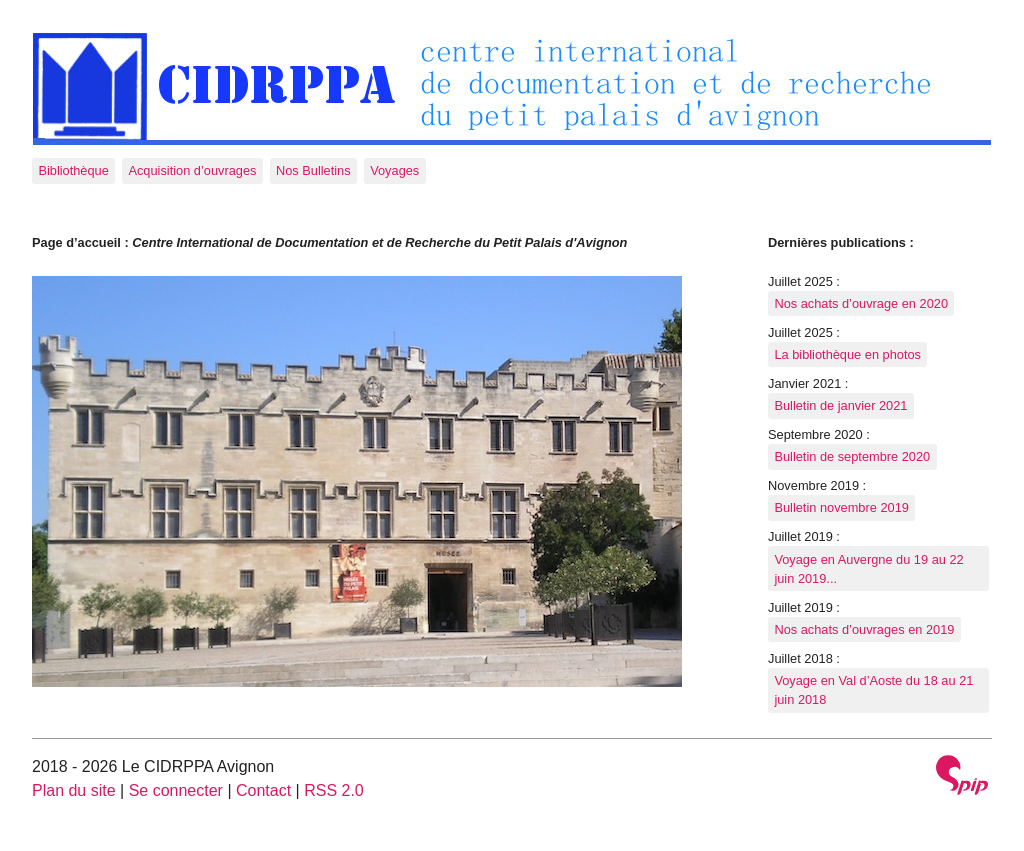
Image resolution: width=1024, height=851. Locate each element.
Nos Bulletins (313, 170)
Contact (263, 790)
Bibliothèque (73, 170)
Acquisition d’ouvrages (192, 170)
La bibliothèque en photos (847, 354)
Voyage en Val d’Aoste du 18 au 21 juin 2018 (873, 690)
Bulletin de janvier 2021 (840, 405)
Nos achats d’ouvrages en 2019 (864, 629)
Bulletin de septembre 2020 (852, 456)
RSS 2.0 (334, 790)
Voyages (394, 170)
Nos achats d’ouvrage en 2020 (861, 303)
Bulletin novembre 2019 (841, 507)
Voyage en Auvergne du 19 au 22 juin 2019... (868, 569)
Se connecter (176, 790)
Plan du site (74, 790)
